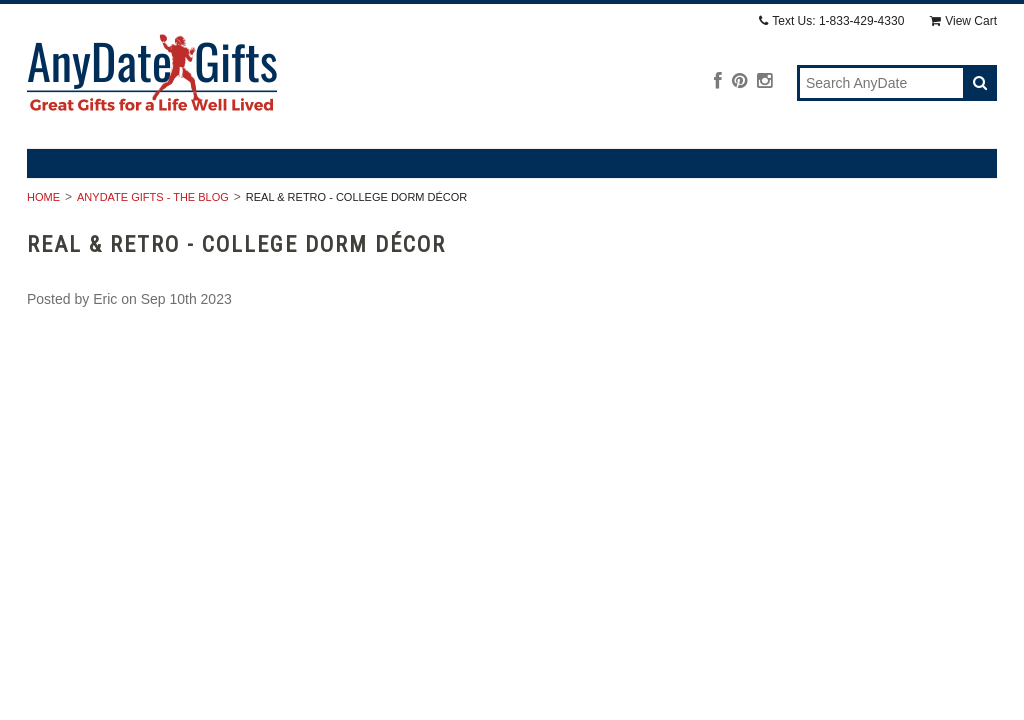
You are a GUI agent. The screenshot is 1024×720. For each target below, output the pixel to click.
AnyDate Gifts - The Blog (153, 197)
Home (43, 197)
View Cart (963, 21)
